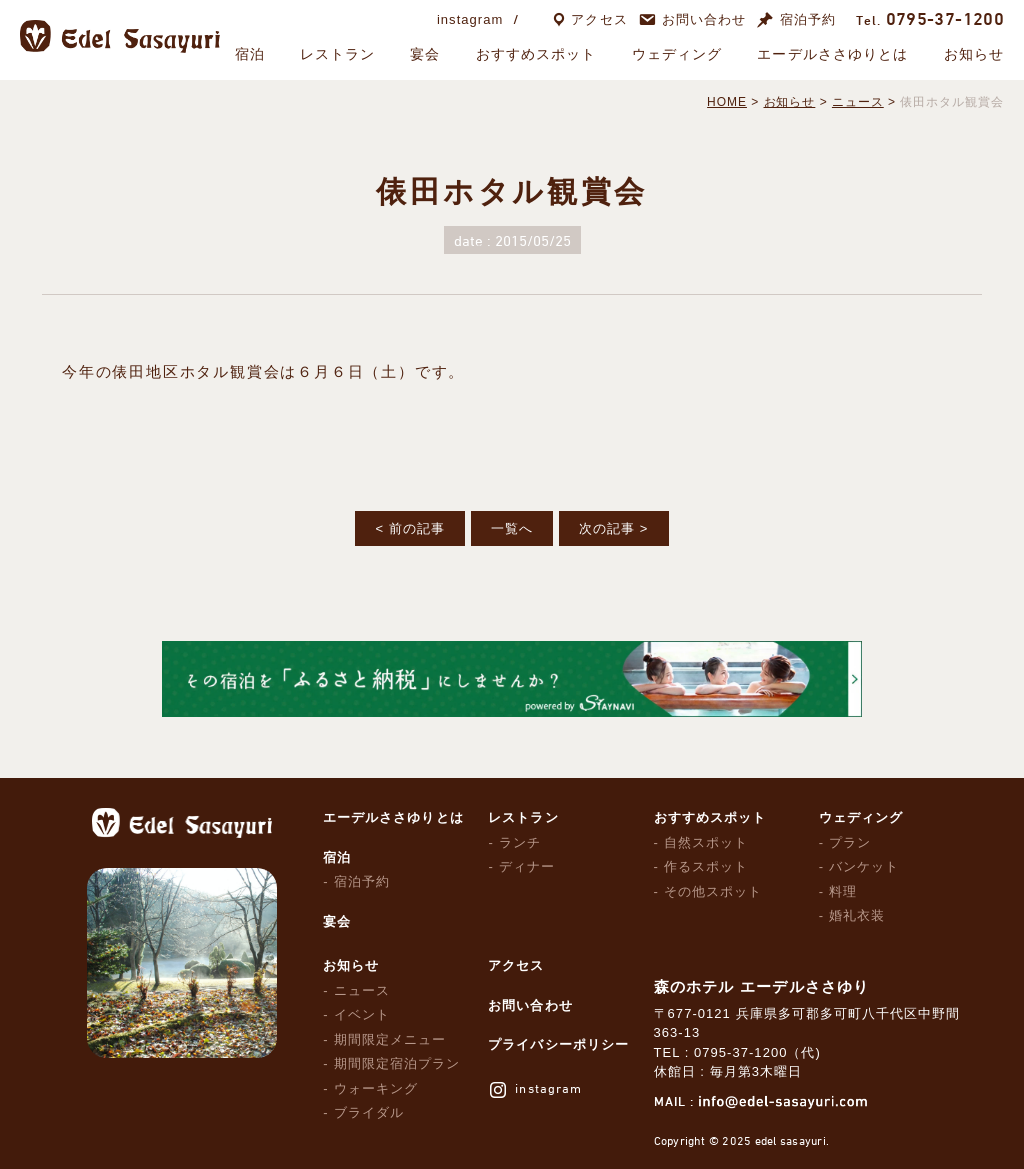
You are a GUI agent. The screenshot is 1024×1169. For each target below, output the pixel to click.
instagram (470, 19)
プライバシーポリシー (558, 1044)
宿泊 (250, 54)
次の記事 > (613, 528)
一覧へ (512, 528)
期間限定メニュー (390, 1039)
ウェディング (677, 54)
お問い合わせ (704, 19)
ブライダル (369, 1112)
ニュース (362, 990)
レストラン (338, 54)
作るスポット (706, 866)
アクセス (599, 19)
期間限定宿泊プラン (397, 1063)
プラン (850, 842)
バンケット (864, 866)
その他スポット (713, 891)
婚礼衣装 (857, 915)
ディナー (527, 866)
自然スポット (706, 842)
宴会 (425, 54)
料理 (843, 891)
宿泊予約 (808, 19)
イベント (362, 1014)
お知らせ (974, 54)
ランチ (520, 842)
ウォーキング (376, 1088)
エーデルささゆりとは (832, 54)
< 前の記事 (409, 528)
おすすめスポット (536, 54)
